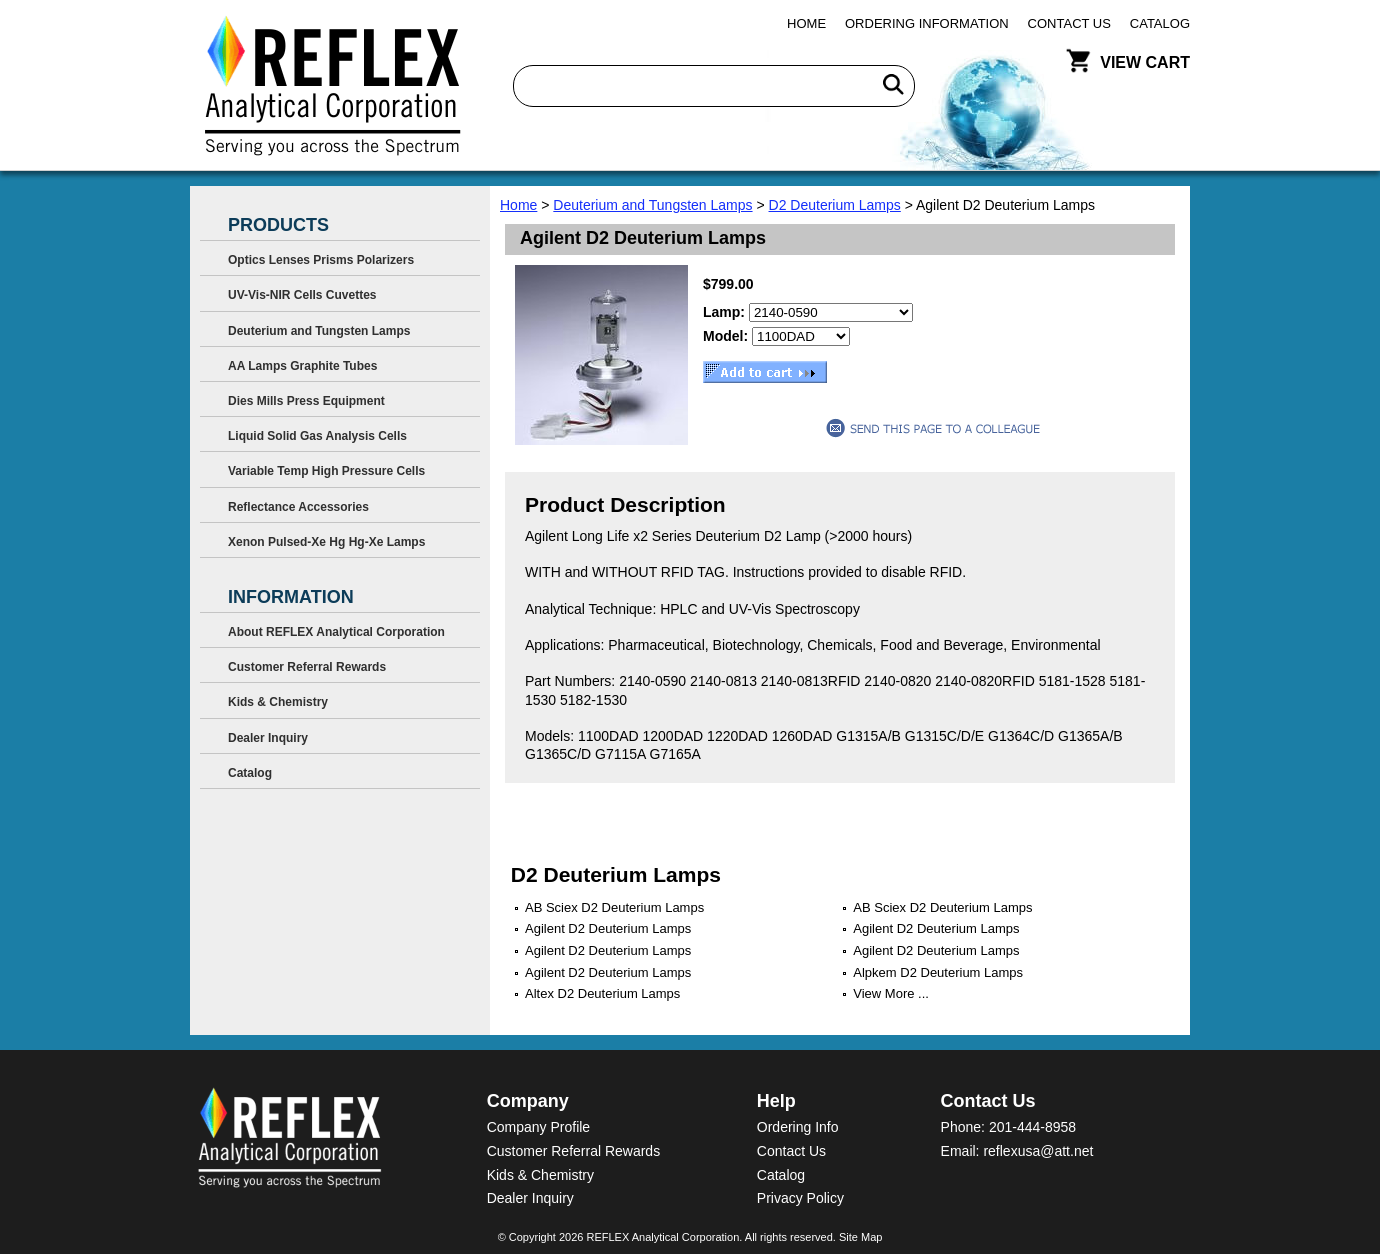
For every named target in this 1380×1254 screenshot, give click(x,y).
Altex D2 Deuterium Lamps (602, 993)
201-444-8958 (1032, 1127)
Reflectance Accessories (298, 507)
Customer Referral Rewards (307, 667)
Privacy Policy (800, 1198)
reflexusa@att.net (1038, 1151)
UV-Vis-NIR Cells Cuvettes (302, 295)
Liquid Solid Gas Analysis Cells (317, 436)
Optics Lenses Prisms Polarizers (321, 260)
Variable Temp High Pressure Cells (326, 471)
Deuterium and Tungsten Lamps (652, 205)
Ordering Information (927, 23)
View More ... (891, 993)
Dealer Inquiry (268, 738)
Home (806, 23)
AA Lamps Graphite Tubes (302, 366)
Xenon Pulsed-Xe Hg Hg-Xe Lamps (326, 542)
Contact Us (1069, 23)
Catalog (1160, 23)
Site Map (860, 1237)
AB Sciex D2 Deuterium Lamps (614, 907)
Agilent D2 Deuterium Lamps (608, 928)
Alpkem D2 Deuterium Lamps (938, 972)
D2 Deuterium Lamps (835, 205)
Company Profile (539, 1127)
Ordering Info (798, 1127)
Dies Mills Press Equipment (306, 401)
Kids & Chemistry (278, 702)
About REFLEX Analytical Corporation (336, 632)
